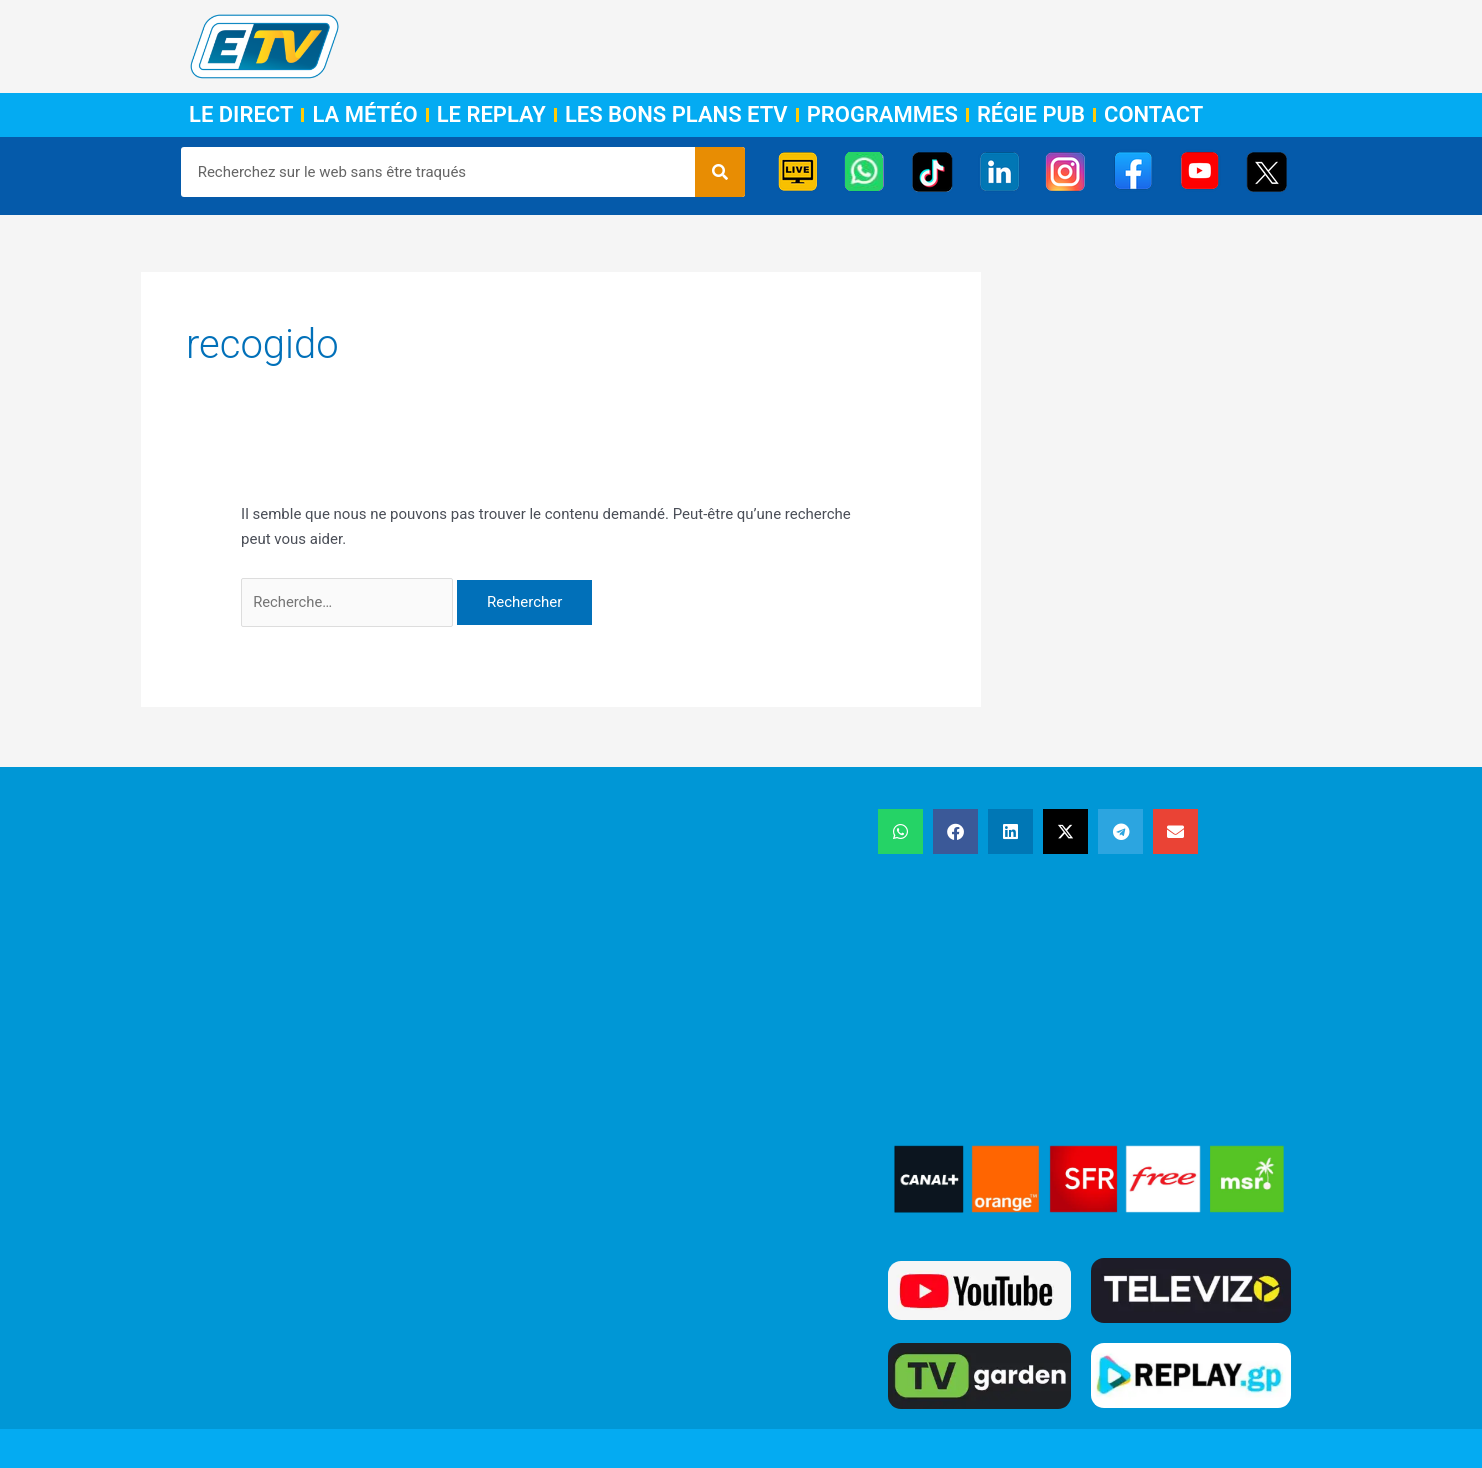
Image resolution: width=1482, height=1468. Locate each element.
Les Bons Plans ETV (676, 115)
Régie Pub (1031, 115)
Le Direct (241, 115)
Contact (1153, 115)
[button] (900, 832)
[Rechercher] (720, 172)
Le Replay (491, 115)
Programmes (882, 115)
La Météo (364, 115)
